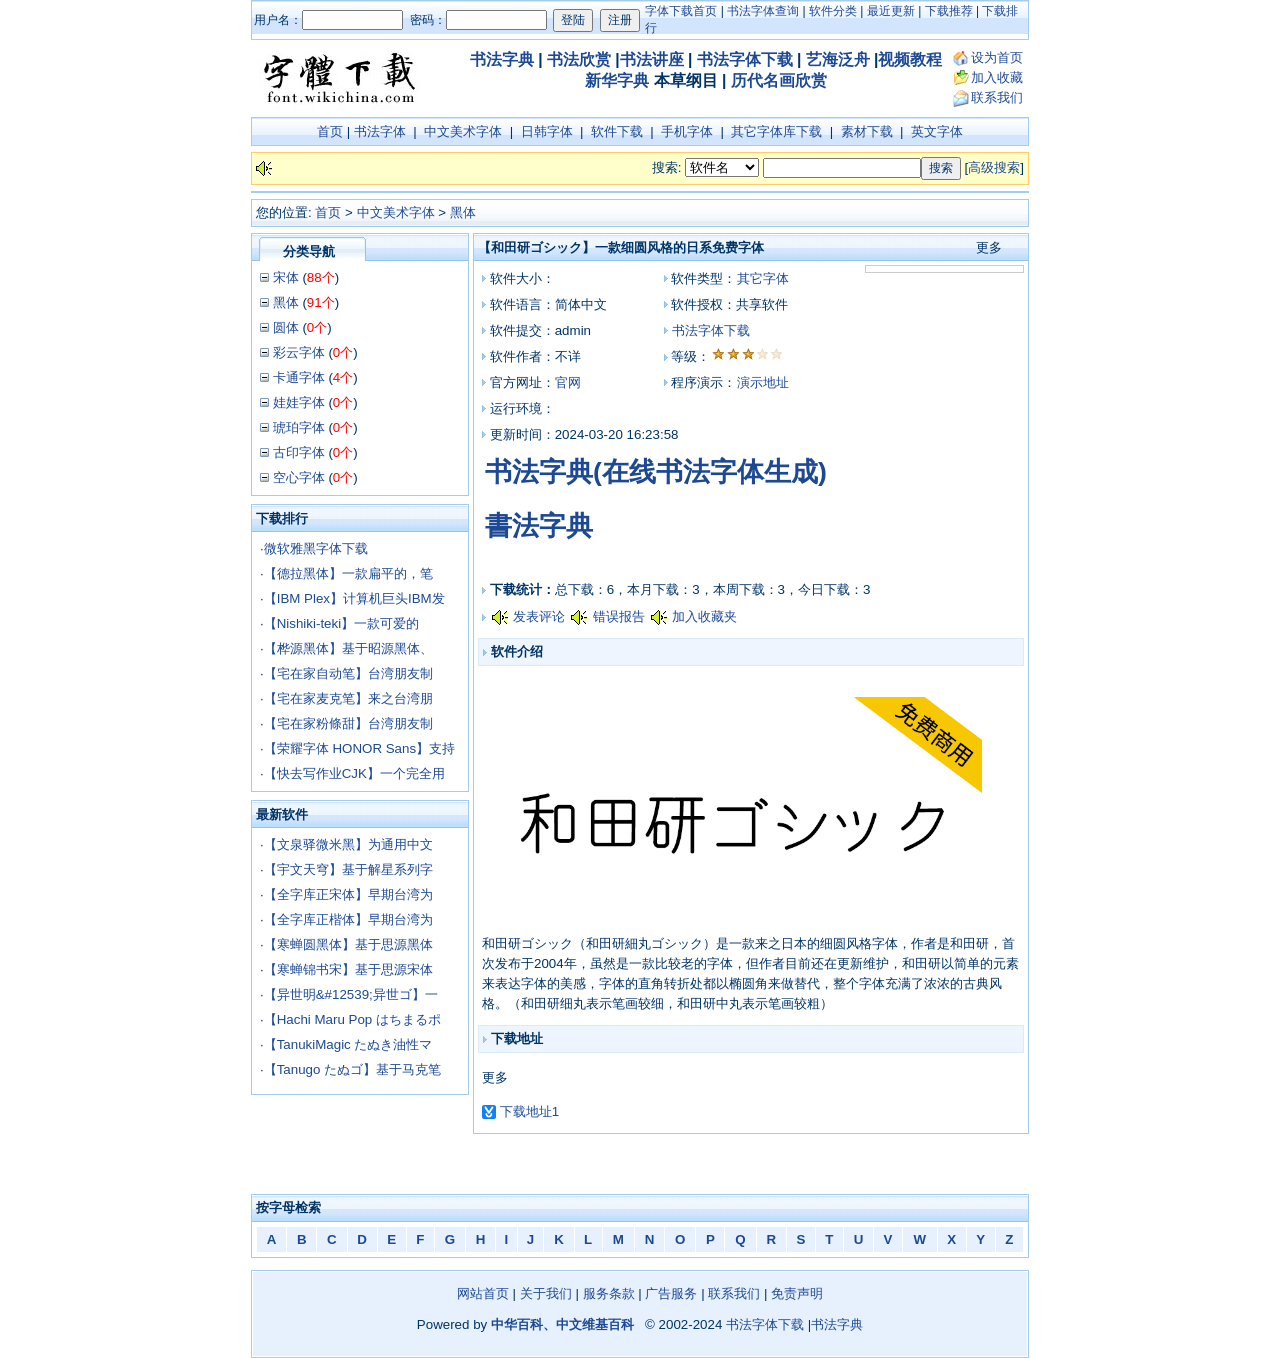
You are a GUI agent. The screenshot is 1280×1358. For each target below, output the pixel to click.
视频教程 (910, 59)
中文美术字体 (463, 131)
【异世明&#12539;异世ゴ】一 (351, 994)
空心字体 (299, 477)
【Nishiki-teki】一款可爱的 (341, 623)
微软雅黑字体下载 (316, 548)
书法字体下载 (745, 59)
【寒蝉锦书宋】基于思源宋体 (348, 969)
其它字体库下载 (776, 131)
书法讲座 (652, 59)
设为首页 (997, 57)
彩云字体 (299, 352)
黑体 (463, 212)
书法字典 (502, 59)
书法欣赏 (579, 59)
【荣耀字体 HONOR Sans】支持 (359, 748)
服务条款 (609, 1293)
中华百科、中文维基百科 (562, 1324)
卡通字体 (299, 377)
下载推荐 (949, 11)
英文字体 (937, 131)
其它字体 (763, 278)
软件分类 (833, 11)
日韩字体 (547, 131)
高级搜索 (994, 167)
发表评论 (539, 616)
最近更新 (891, 11)
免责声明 (797, 1293)
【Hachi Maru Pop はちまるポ (352, 1019)
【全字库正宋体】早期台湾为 (348, 894)
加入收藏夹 (704, 616)
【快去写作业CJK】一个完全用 (354, 773)
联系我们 (997, 97)
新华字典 (617, 80)
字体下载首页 (681, 11)
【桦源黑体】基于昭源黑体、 (348, 648)
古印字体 (299, 452)
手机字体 (687, 131)
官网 (568, 382)
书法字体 (380, 131)
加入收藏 (997, 77)
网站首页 (483, 1293)
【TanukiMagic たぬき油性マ (348, 1044)
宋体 (286, 277)
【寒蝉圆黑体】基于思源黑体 (348, 944)
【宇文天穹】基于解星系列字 (348, 869)
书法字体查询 (763, 11)
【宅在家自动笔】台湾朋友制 (348, 673)
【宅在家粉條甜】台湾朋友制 (348, 723)
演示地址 (763, 382)
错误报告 (619, 616)
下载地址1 (529, 1111)
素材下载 (867, 131)
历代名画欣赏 (779, 80)
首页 (330, 131)
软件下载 (617, 131)
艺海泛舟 (838, 59)
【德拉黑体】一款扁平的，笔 (348, 573)
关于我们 (546, 1293)
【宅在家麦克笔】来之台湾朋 (348, 698)
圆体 (286, 327)
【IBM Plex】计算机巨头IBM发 (354, 598)
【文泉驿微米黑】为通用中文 (348, 844)
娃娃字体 (299, 402)
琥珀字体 (299, 427)
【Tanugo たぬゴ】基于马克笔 (352, 1069)
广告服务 (671, 1293)
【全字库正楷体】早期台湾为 (348, 919)
